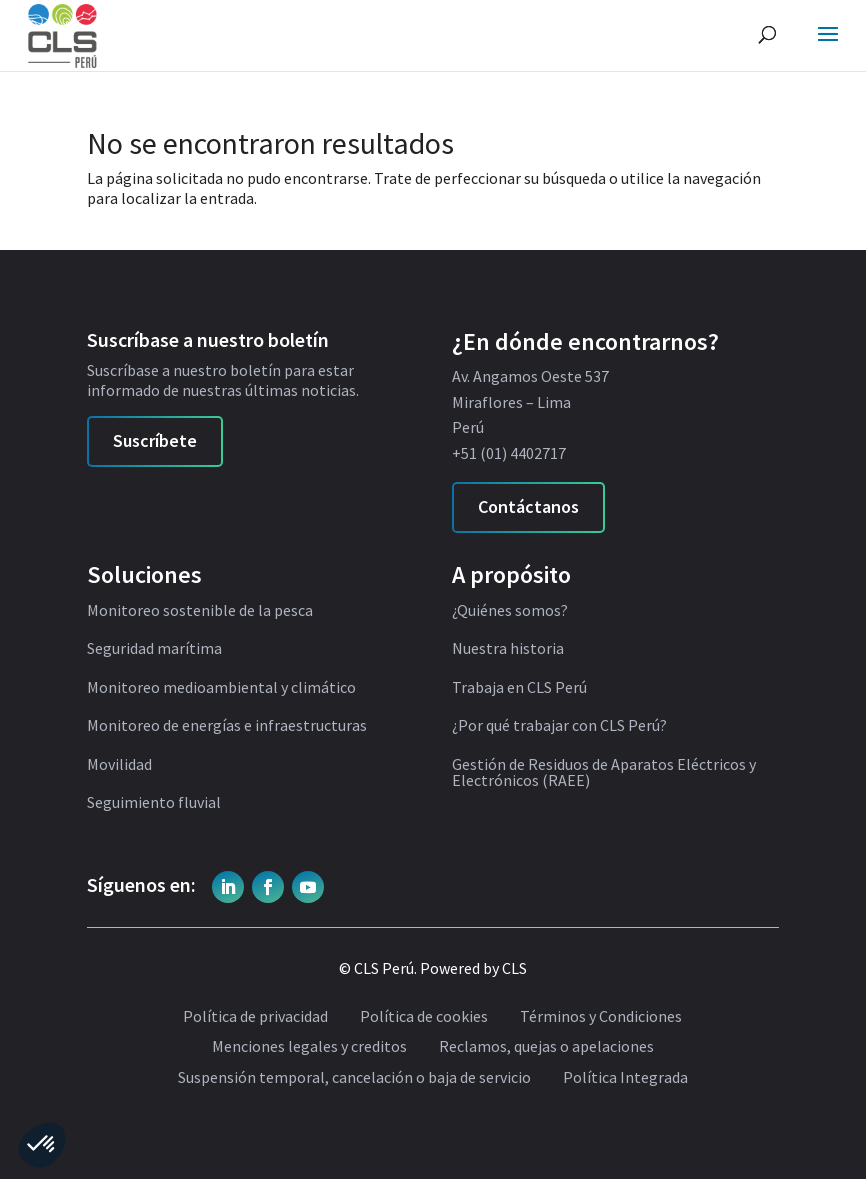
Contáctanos (528, 506)
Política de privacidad (255, 1017)
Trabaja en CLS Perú (519, 688)
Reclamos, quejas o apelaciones (546, 1047)
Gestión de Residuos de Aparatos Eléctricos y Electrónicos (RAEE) (604, 773)
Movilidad (119, 765)
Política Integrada (625, 1078)
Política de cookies (424, 1017)
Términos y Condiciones (601, 1017)
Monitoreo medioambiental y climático (221, 688)
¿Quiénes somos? (510, 611)
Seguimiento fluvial (154, 803)
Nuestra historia (508, 649)
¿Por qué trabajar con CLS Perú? (559, 726)
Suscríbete (155, 440)
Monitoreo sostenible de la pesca (200, 611)
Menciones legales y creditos (309, 1047)
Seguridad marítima (154, 649)
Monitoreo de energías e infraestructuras (227, 726)
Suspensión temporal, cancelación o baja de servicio (354, 1078)
